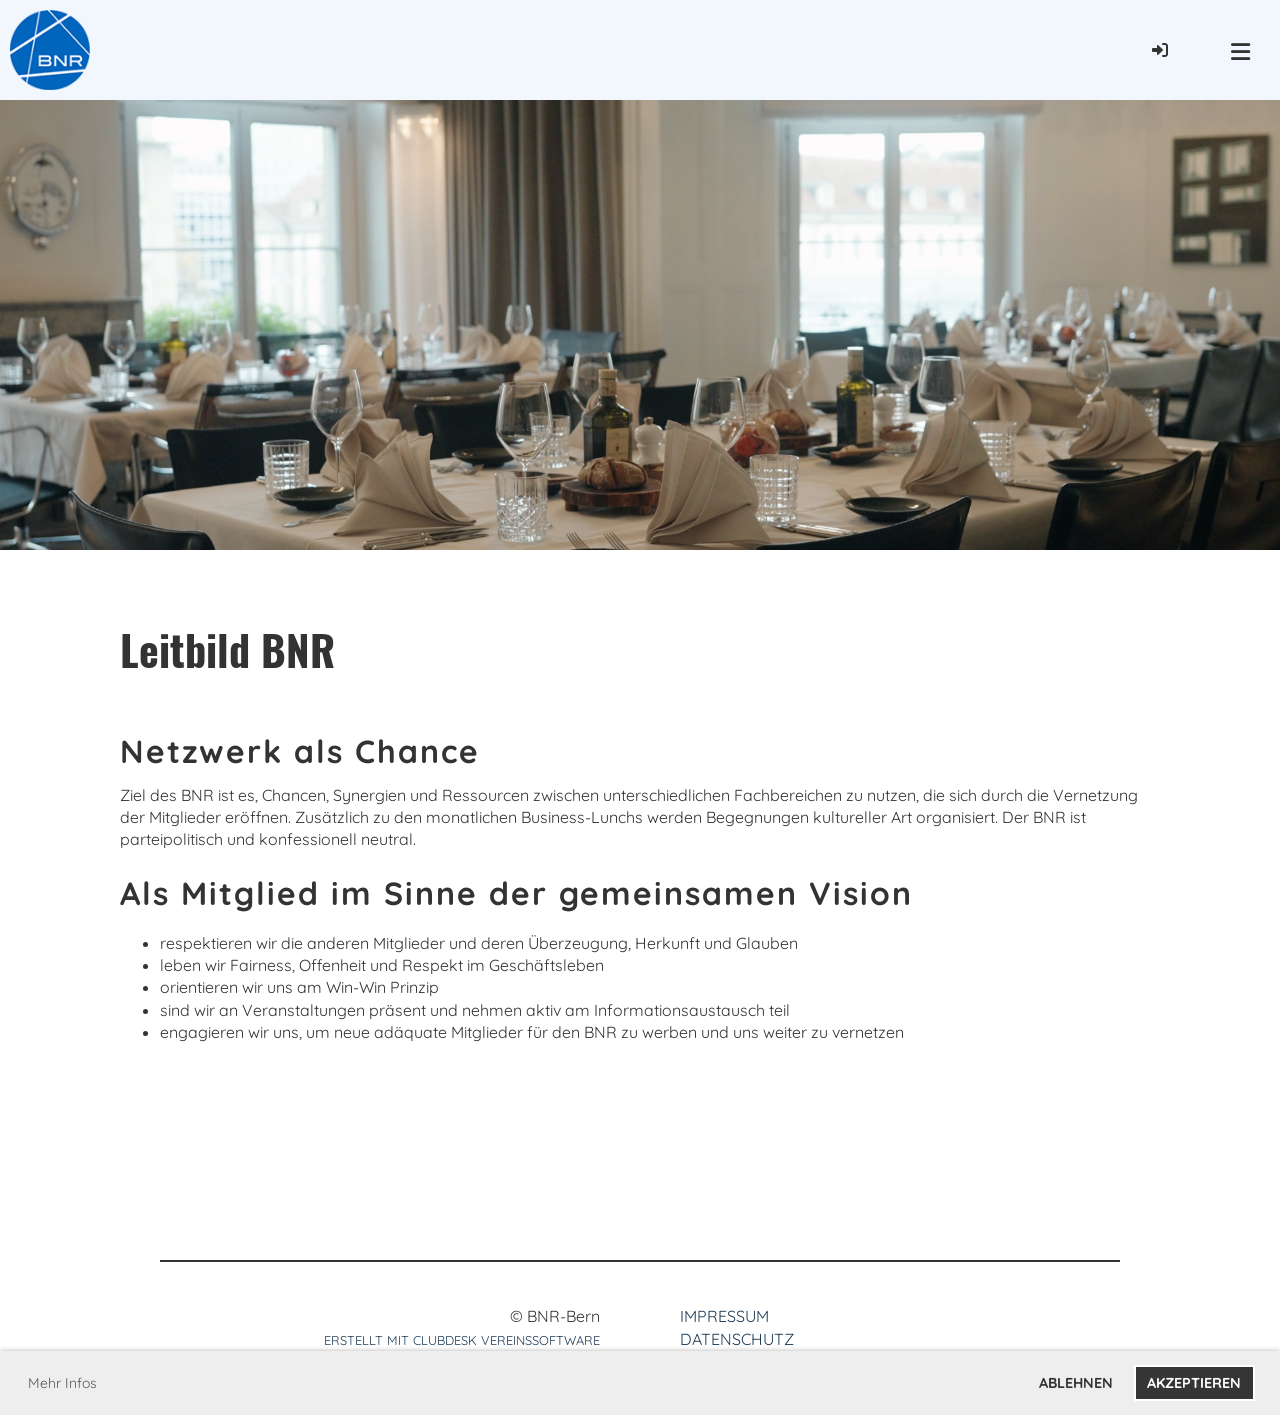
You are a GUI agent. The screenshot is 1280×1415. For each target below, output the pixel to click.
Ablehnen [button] (1076, 1383)
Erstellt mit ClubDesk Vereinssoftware (462, 1340)
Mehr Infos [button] (62, 1383)
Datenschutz (737, 1339)
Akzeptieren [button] (1194, 1383)
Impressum (724, 1316)
